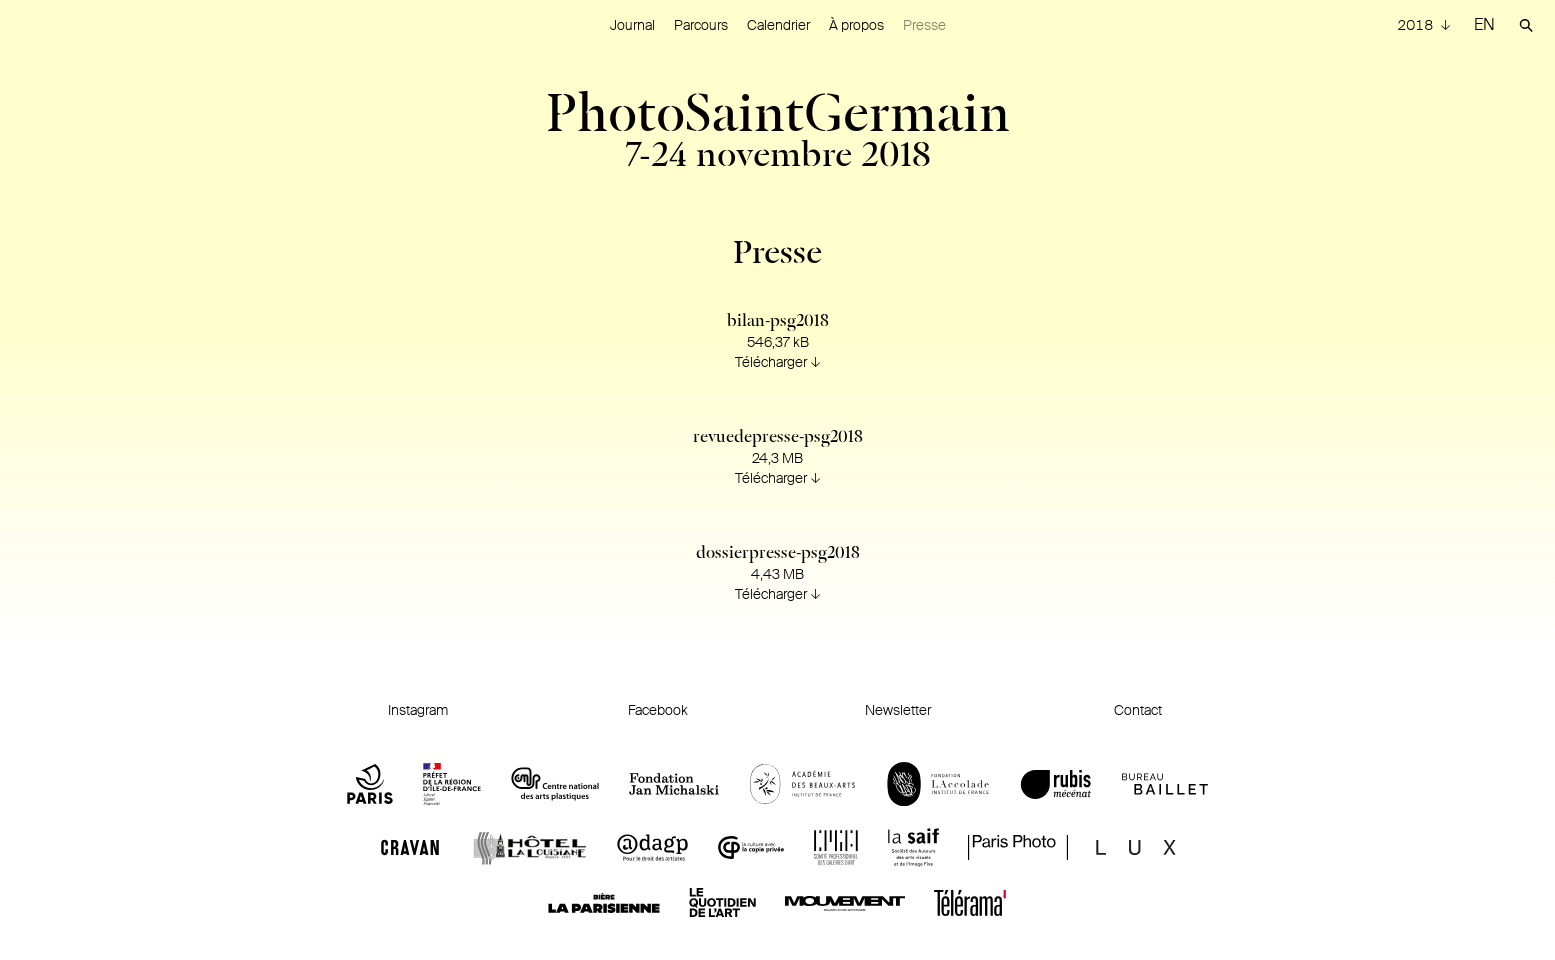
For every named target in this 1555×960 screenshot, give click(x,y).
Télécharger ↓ (778, 362)
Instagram (418, 710)
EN (1484, 24)
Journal (632, 25)
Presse (924, 25)
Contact (1138, 710)
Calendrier (778, 25)
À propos (856, 25)
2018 (1416, 25)
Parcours (701, 25)
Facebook (658, 710)
